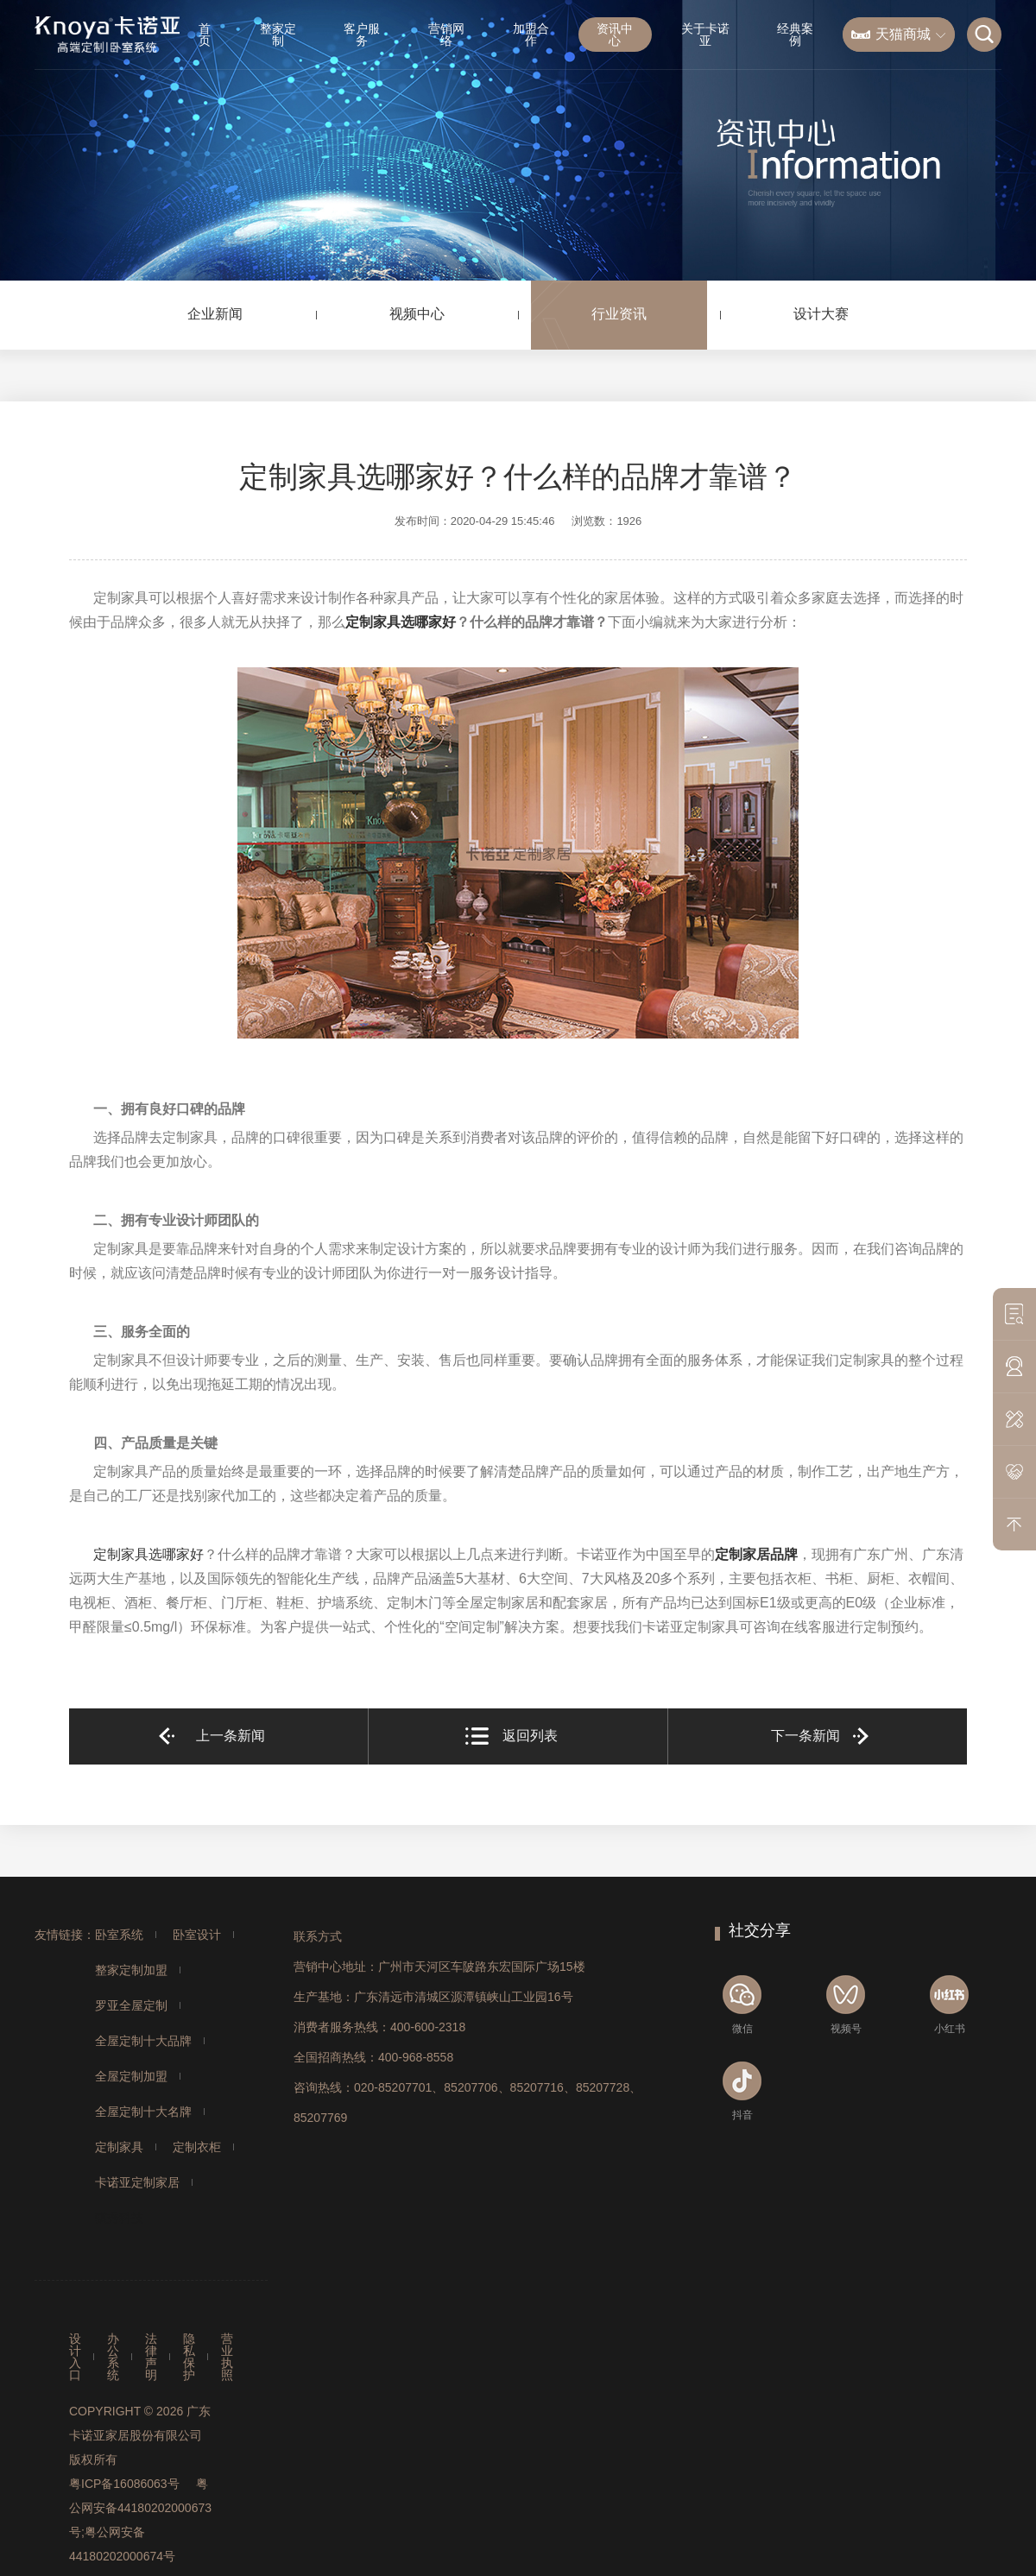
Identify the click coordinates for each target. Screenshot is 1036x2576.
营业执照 (227, 2357)
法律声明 (151, 2357)
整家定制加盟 (131, 1970)
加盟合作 (531, 34)
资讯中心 (615, 34)
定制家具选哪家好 (400, 622)
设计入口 (75, 2357)
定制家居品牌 (756, 1554)
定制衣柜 (197, 2147)
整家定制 (278, 34)
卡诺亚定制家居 (137, 2182)
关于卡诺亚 (705, 34)
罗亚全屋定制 (131, 2005)
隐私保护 (189, 2357)
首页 (205, 34)
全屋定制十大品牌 (143, 2041)
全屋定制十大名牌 (143, 2111)
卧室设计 (197, 1934)
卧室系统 (119, 1934)
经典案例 (795, 34)
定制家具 (119, 2147)
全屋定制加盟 (131, 2076)
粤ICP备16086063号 (124, 2484)
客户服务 (362, 34)
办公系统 (113, 2357)
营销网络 (446, 34)
